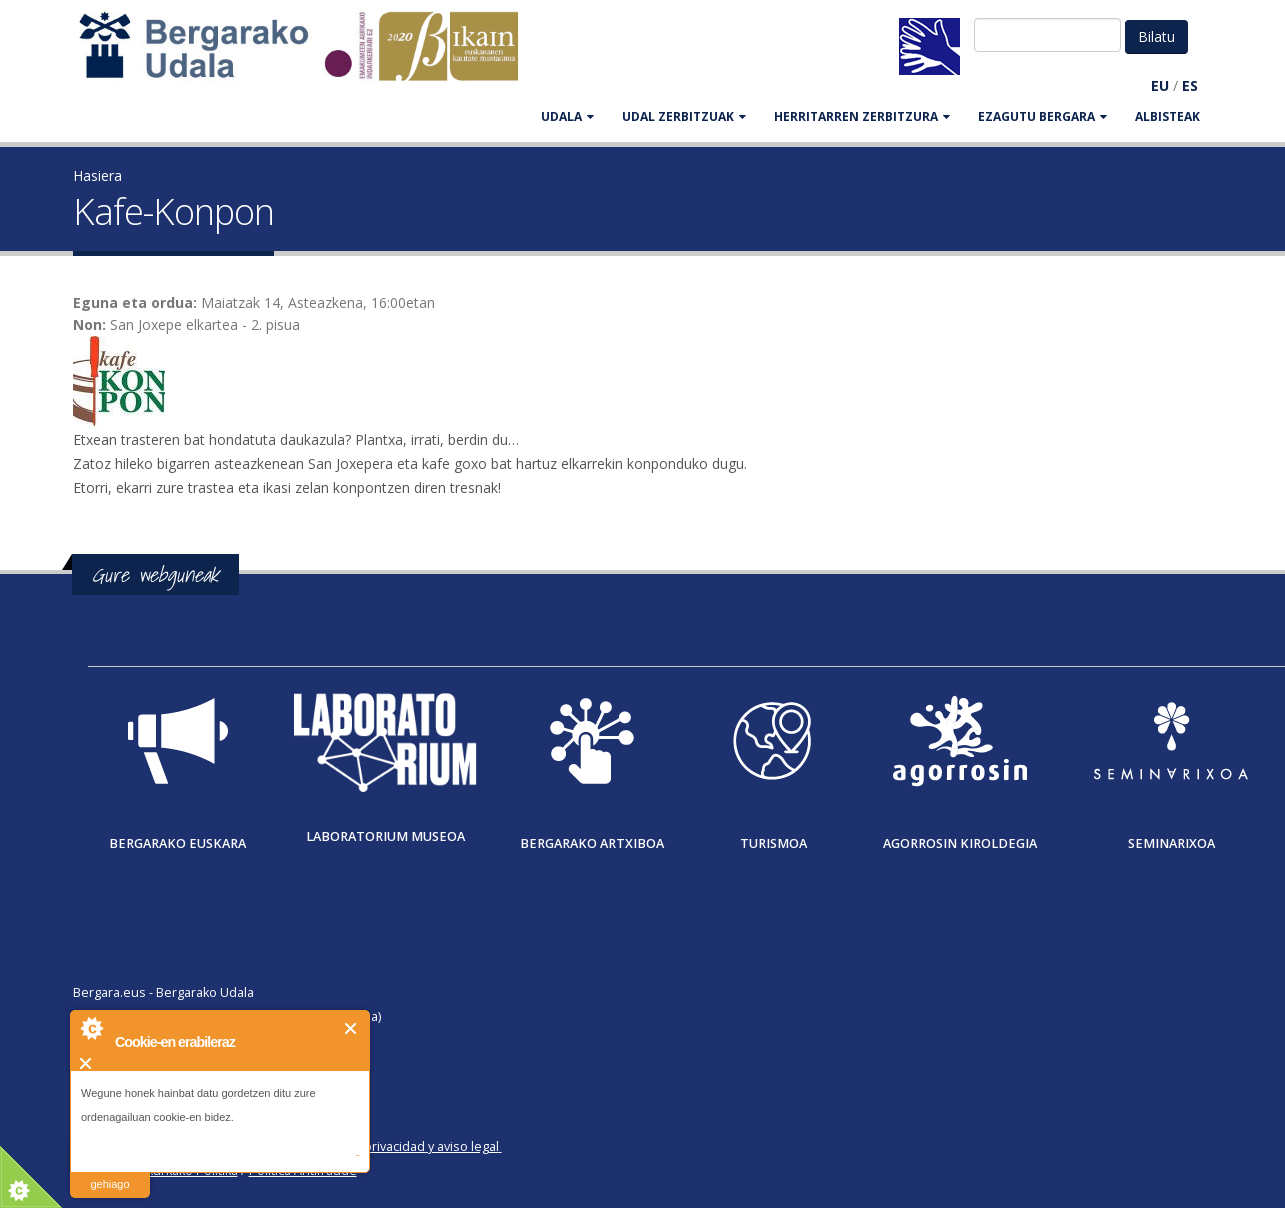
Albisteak (1167, 116)
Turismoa (773, 843)
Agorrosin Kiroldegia (960, 843)
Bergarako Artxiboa (592, 843)
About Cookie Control (91, 1028)
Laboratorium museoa (385, 836)
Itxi (351, 1028)
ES (1190, 85)
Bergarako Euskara (177, 843)
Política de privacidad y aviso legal (399, 1146)
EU (1160, 85)
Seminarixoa (1171, 843)
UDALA (567, 116)
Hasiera (97, 175)
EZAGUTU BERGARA (1042, 116)
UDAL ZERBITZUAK (684, 116)
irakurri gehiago (109, 1171)
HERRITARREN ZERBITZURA (862, 116)
